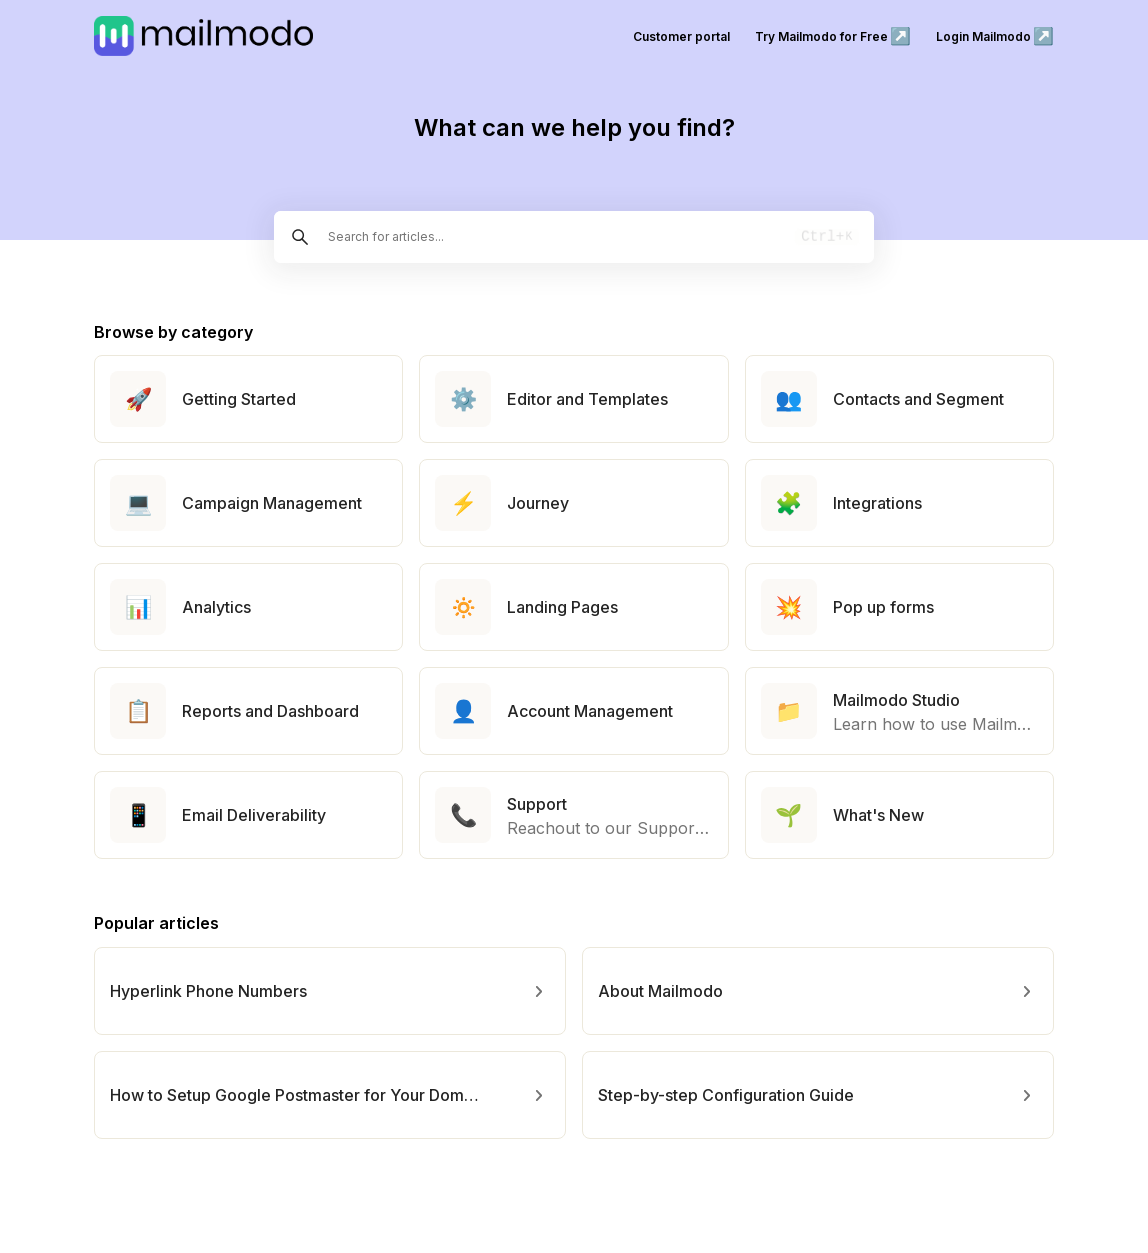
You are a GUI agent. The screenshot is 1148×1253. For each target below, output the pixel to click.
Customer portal (681, 36)
